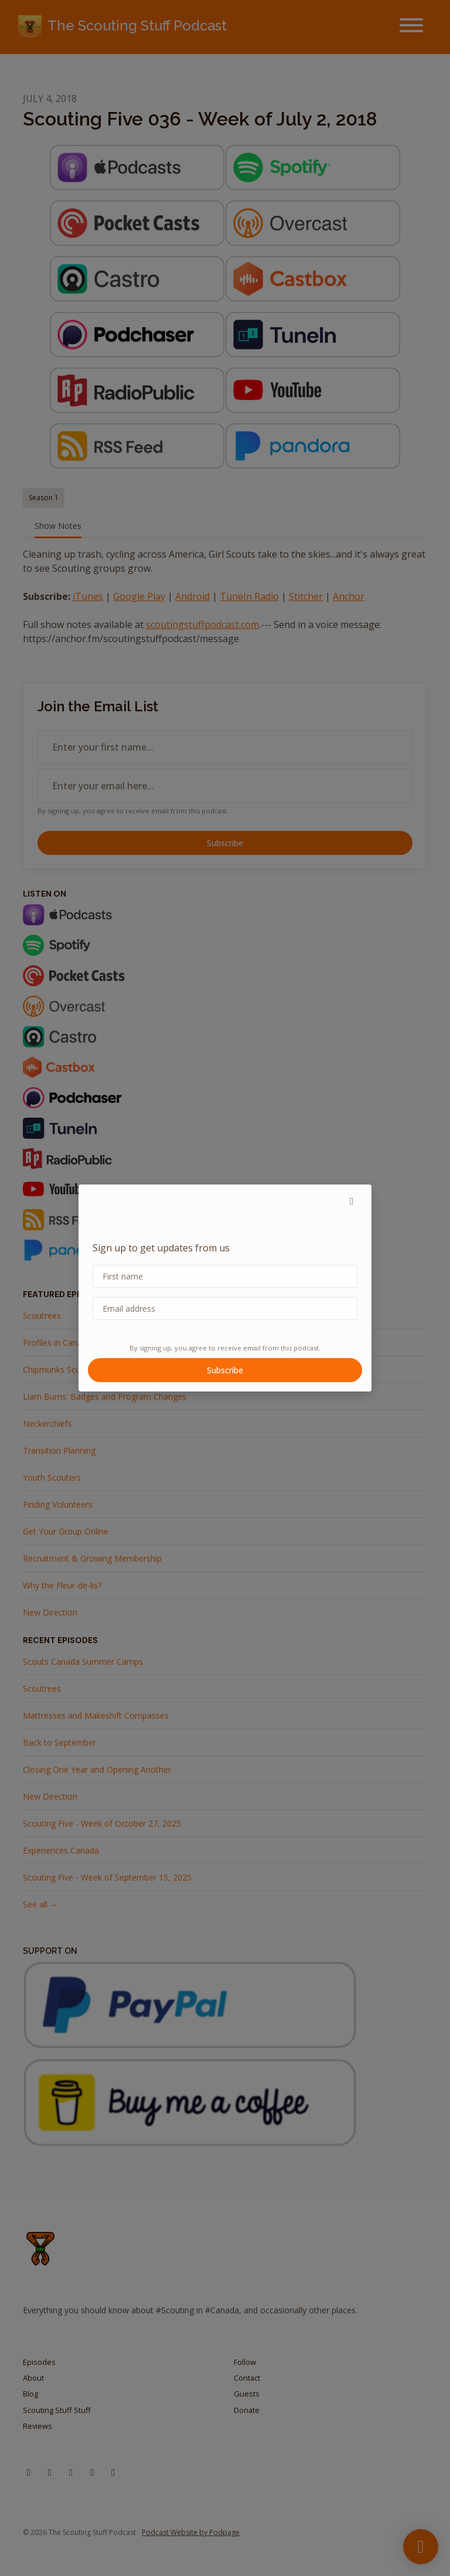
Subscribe (225, 1370)
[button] (351, 1201)
